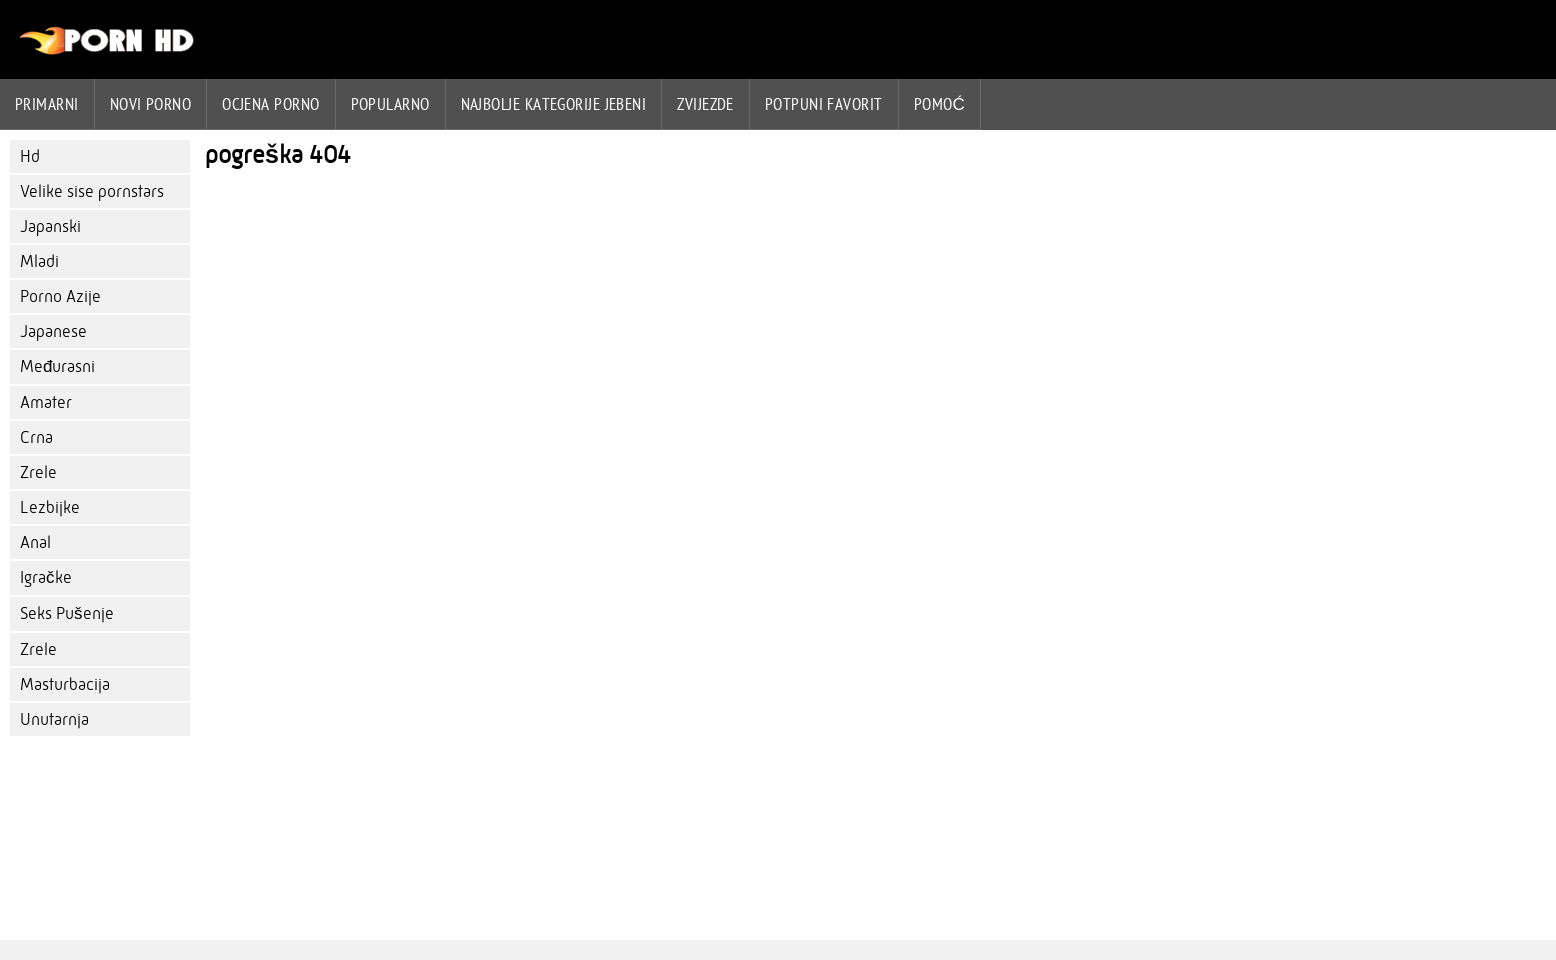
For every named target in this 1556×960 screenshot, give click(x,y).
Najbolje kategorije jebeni (554, 104)
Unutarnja (54, 719)
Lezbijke (50, 507)
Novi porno (151, 104)
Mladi (39, 261)
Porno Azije (60, 296)
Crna (36, 437)
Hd (30, 156)
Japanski (50, 226)
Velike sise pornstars (92, 191)
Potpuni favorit (824, 104)
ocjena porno (270, 104)
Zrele (38, 472)
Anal (35, 542)
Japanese (53, 331)
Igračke (46, 577)
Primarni (47, 104)
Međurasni (57, 366)
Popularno (390, 104)
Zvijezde (705, 104)
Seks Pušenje (67, 613)
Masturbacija (65, 684)
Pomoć (940, 104)
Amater (46, 402)
